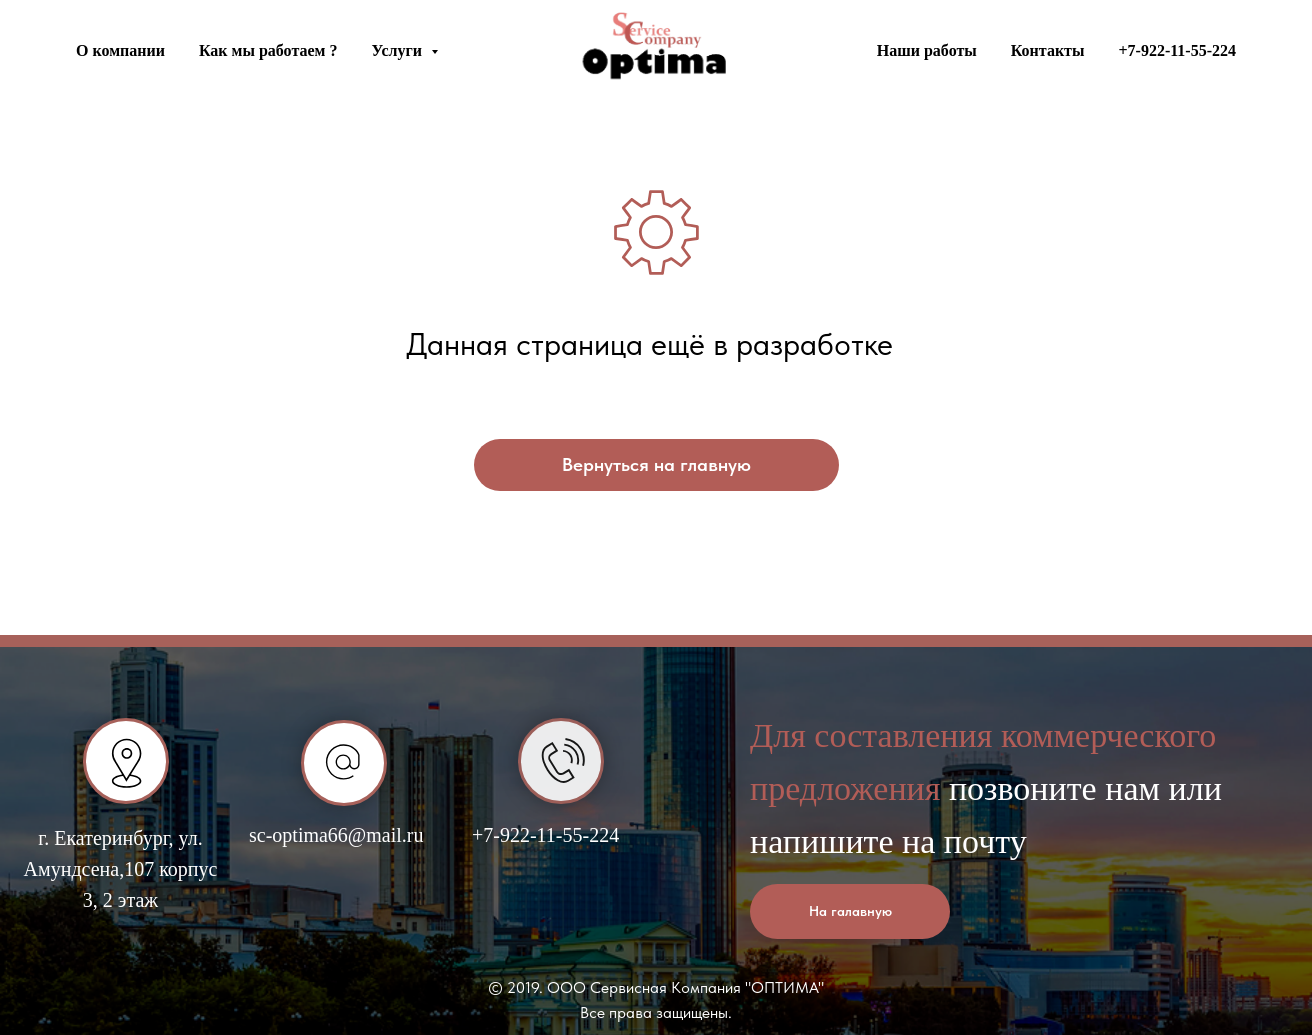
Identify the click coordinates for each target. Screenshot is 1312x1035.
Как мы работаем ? (268, 50)
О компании (120, 50)
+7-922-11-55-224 (1177, 50)
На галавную (850, 911)
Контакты (1048, 50)
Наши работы (927, 50)
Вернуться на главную (656, 464)
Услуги (398, 50)
